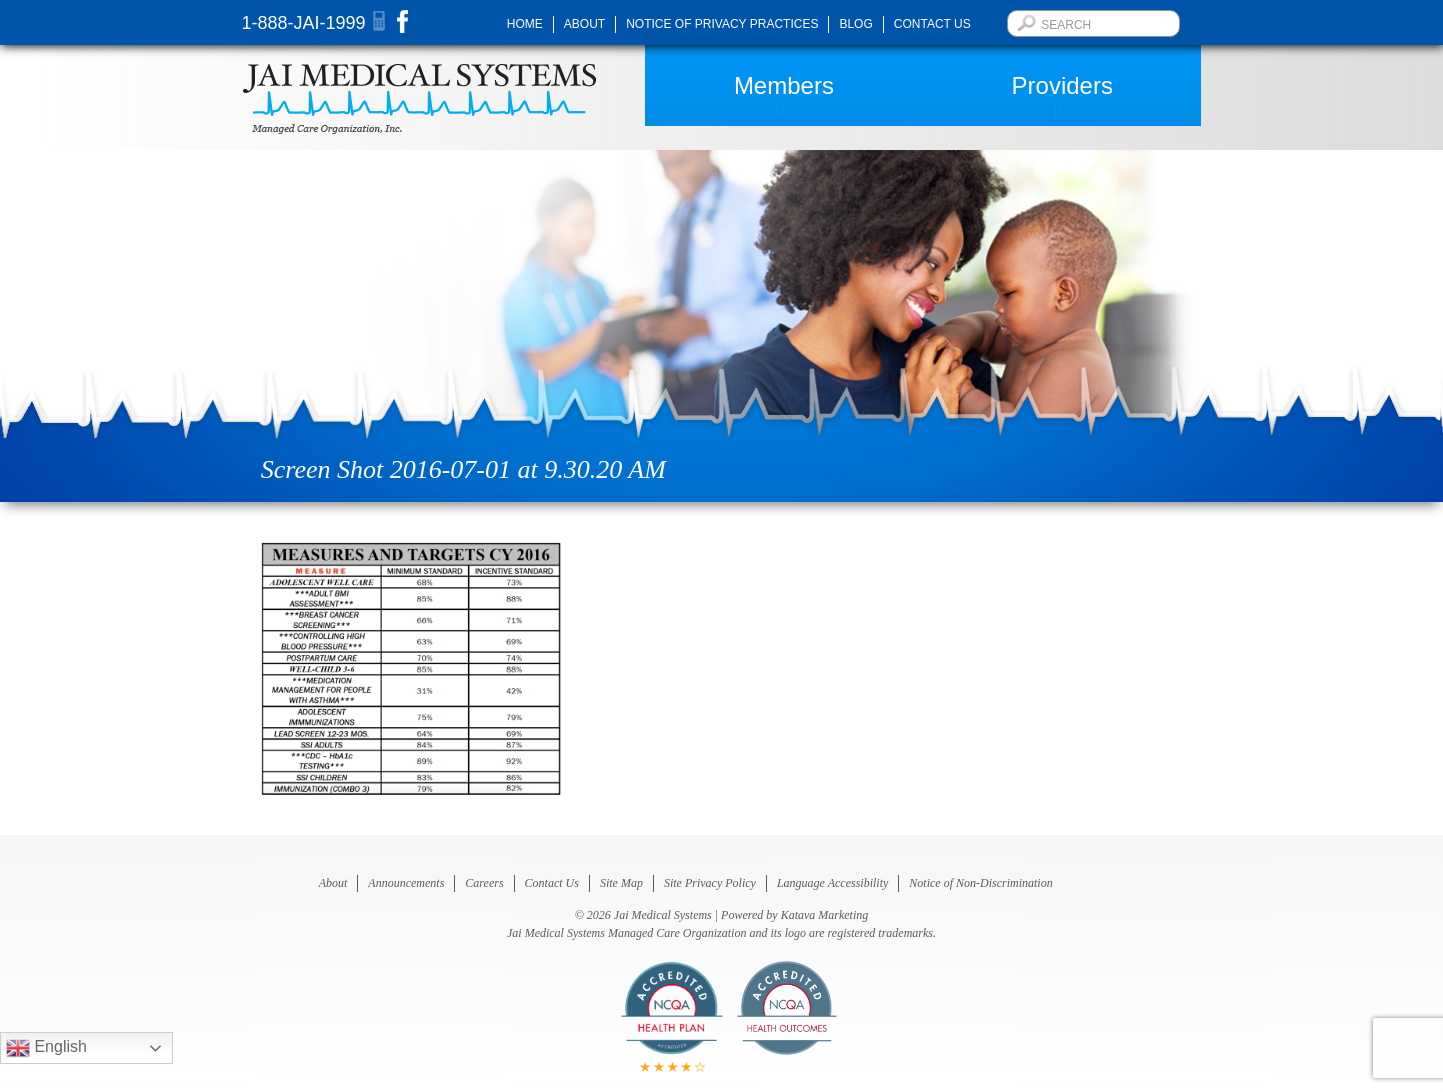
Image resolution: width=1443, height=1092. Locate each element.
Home (525, 24)
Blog (855, 24)
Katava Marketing (825, 915)
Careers (484, 883)
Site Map (621, 883)
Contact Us (932, 24)
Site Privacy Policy (710, 883)
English (46, 1048)
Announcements (406, 883)
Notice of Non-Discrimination (980, 883)
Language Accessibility (832, 883)
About (584, 24)
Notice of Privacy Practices (722, 24)
